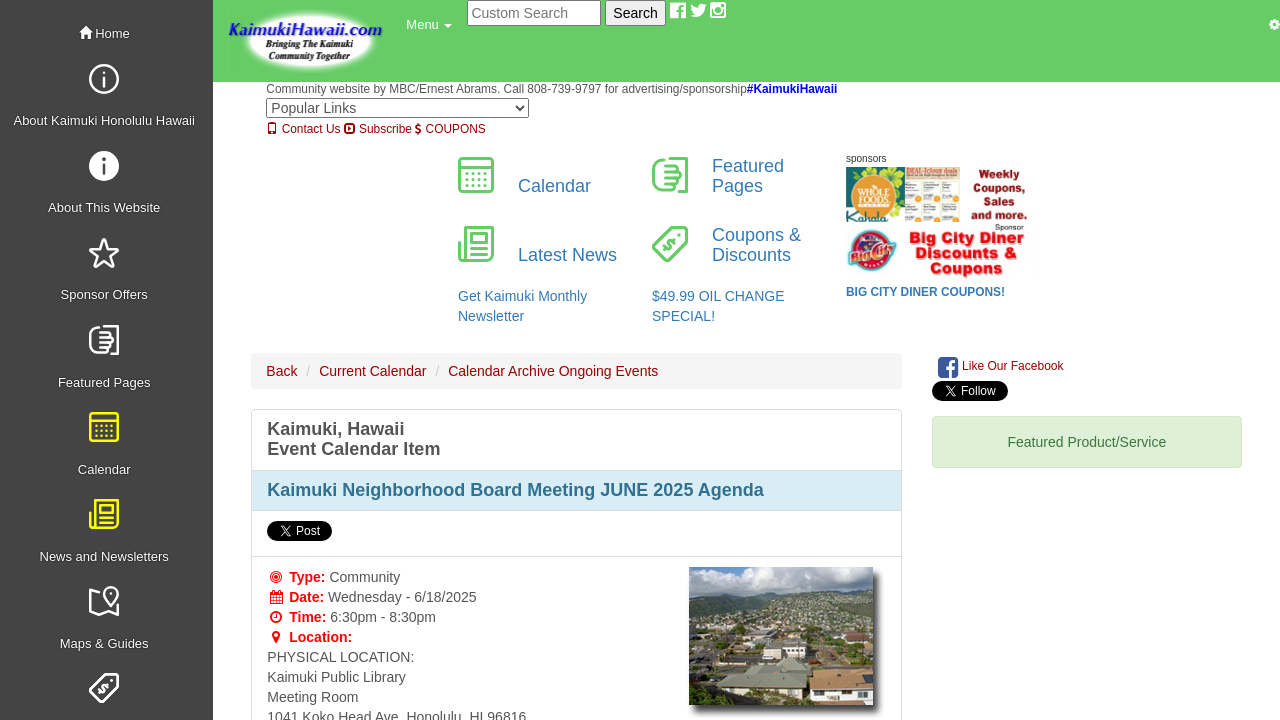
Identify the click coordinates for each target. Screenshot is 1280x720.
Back (281, 371)
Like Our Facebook (1001, 367)
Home (104, 33)
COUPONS (450, 129)
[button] (429, 25)
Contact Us (303, 129)
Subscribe (378, 129)
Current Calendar (372, 371)
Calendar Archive (501, 371)
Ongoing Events (609, 371)
